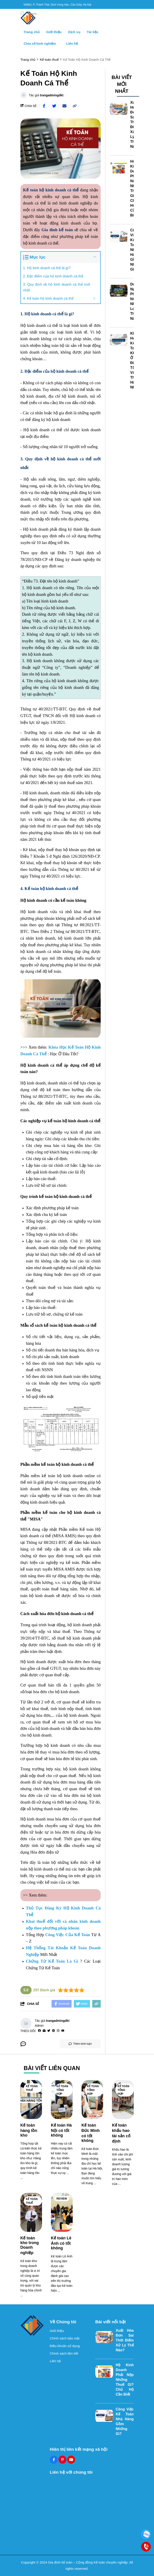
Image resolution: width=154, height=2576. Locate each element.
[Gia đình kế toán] (58, 230)
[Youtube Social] (71, 2460)
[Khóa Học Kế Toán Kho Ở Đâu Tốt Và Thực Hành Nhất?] (119, 340)
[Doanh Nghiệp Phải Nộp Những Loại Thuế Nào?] (119, 291)
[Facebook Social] (54, 2460)
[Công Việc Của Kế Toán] (68, 1935)
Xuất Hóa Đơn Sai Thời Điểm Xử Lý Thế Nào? (125, 2340)
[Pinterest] (53, 2031)
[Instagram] (58, 2031)
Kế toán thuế (32, 2088)
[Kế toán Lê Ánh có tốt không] (62, 2212)
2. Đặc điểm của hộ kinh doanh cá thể (54, 276)
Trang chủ (32, 32)
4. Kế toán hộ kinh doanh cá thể (49, 298)
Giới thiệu (54, 32)
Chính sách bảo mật (65, 2338)
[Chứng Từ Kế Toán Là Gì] (53, 1961)
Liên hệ (72, 43)
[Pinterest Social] (62, 2460)
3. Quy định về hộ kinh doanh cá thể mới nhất (56, 287)
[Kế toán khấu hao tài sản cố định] (123, 2099)
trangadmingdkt (52, 95)
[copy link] (74, 105)
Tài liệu (92, 32)
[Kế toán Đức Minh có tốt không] (92, 2099)
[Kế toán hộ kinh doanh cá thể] (51, 190)
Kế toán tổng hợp (62, 2090)
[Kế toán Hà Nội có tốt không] (62, 2099)
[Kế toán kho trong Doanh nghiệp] (31, 2212)
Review (61, 2198)
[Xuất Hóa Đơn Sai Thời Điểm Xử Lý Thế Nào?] (119, 109)
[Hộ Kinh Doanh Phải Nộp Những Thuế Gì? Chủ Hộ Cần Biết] (119, 168)
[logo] (28, 24)
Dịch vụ (74, 32)
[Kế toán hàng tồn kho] (31, 2099)
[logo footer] (32, 2325)
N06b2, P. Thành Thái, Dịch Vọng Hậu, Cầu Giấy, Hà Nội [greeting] (57, 4)
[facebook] (39, 2031)
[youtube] (62, 2031)
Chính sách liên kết (64, 2353)
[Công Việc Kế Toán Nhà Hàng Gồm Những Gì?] (119, 237)
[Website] (44, 2031)
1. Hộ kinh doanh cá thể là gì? (48, 268)
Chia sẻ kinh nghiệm (42, 43)
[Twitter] (48, 2031)
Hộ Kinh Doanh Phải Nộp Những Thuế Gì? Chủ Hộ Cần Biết (125, 2379)
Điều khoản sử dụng (65, 2346)
